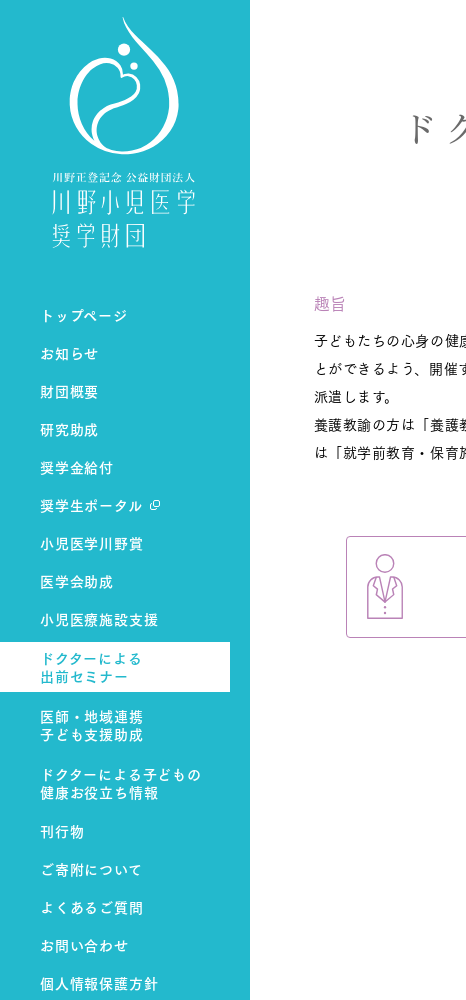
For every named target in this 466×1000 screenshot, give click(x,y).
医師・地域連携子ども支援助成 (92, 725)
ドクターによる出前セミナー (91, 667)
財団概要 (69, 390)
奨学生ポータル (91, 504)
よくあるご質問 (92, 906)
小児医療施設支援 (99, 618)
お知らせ (69, 352)
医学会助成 (77, 580)
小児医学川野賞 (92, 542)
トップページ (84, 314)
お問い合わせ (84, 944)
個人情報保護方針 (99, 982)
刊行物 (62, 830)
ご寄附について (91, 868)
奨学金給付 (77, 466)
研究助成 (69, 428)
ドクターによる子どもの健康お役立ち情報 (121, 783)
